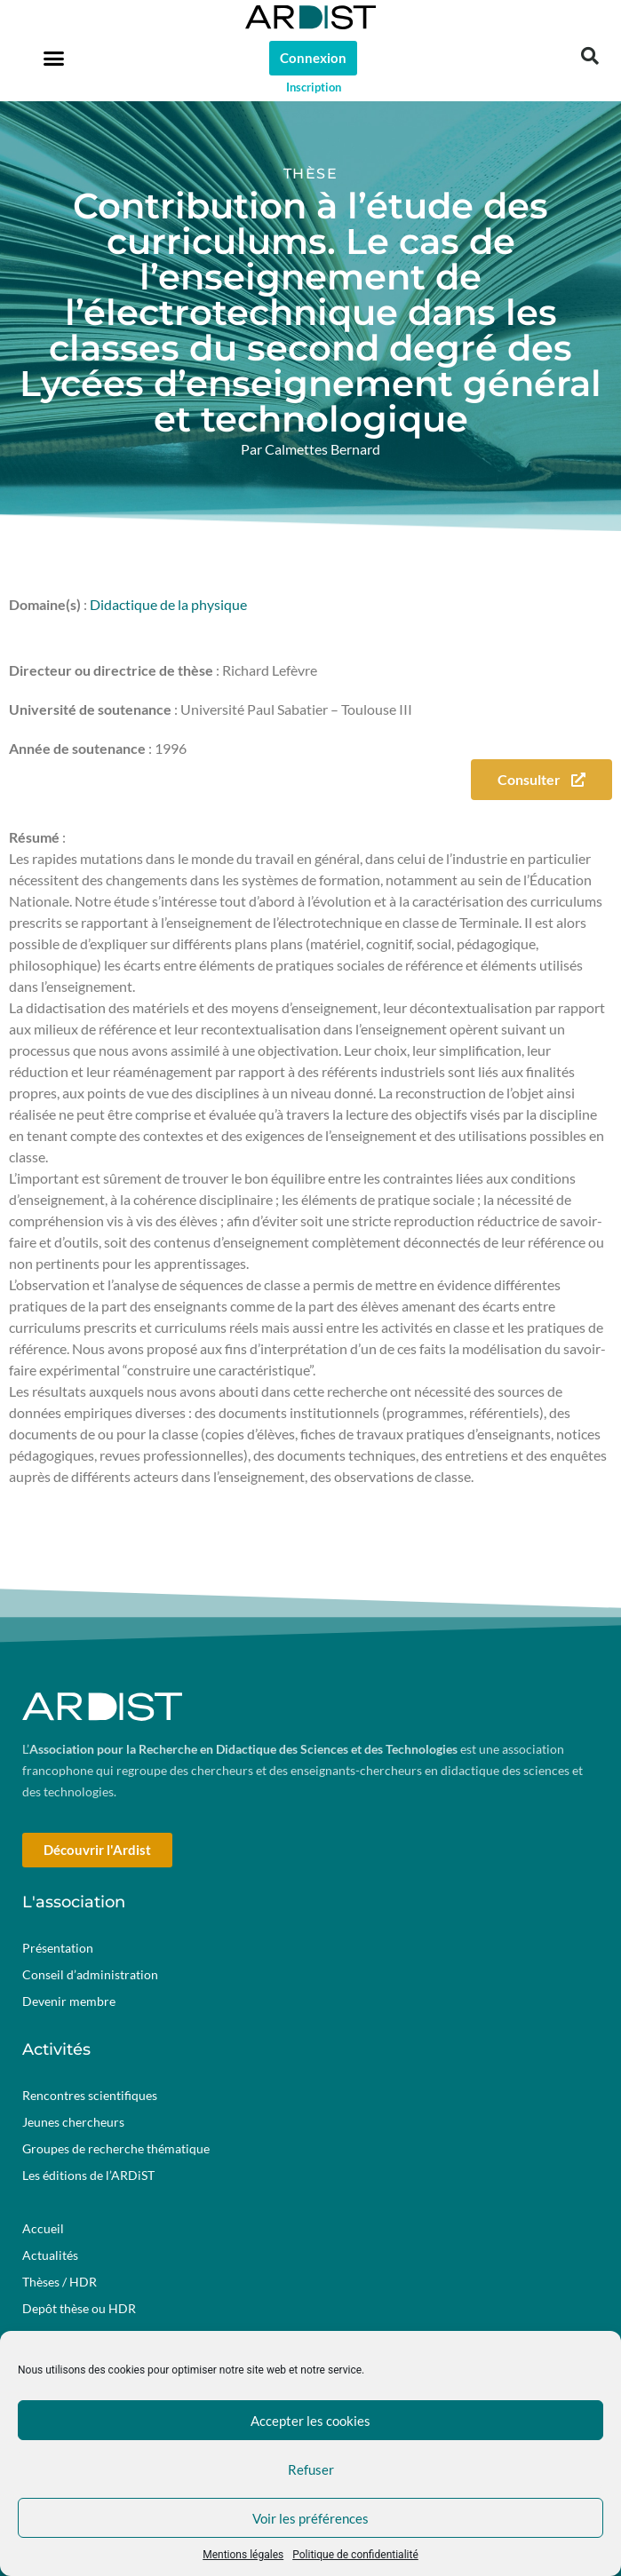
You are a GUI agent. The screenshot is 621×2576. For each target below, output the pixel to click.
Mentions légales (243, 2554)
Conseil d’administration (90, 1974)
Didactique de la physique (168, 604)
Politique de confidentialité (355, 2554)
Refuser (311, 2469)
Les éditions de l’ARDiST (88, 2175)
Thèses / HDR (59, 2281)
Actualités (50, 2255)
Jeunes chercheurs (73, 2121)
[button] (54, 58)
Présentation (57, 1947)
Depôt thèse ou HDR (79, 2308)
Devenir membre (68, 2001)
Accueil (43, 2228)
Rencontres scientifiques (89, 2095)
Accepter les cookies (310, 2421)
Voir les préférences (310, 2518)
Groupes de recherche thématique (116, 2148)
